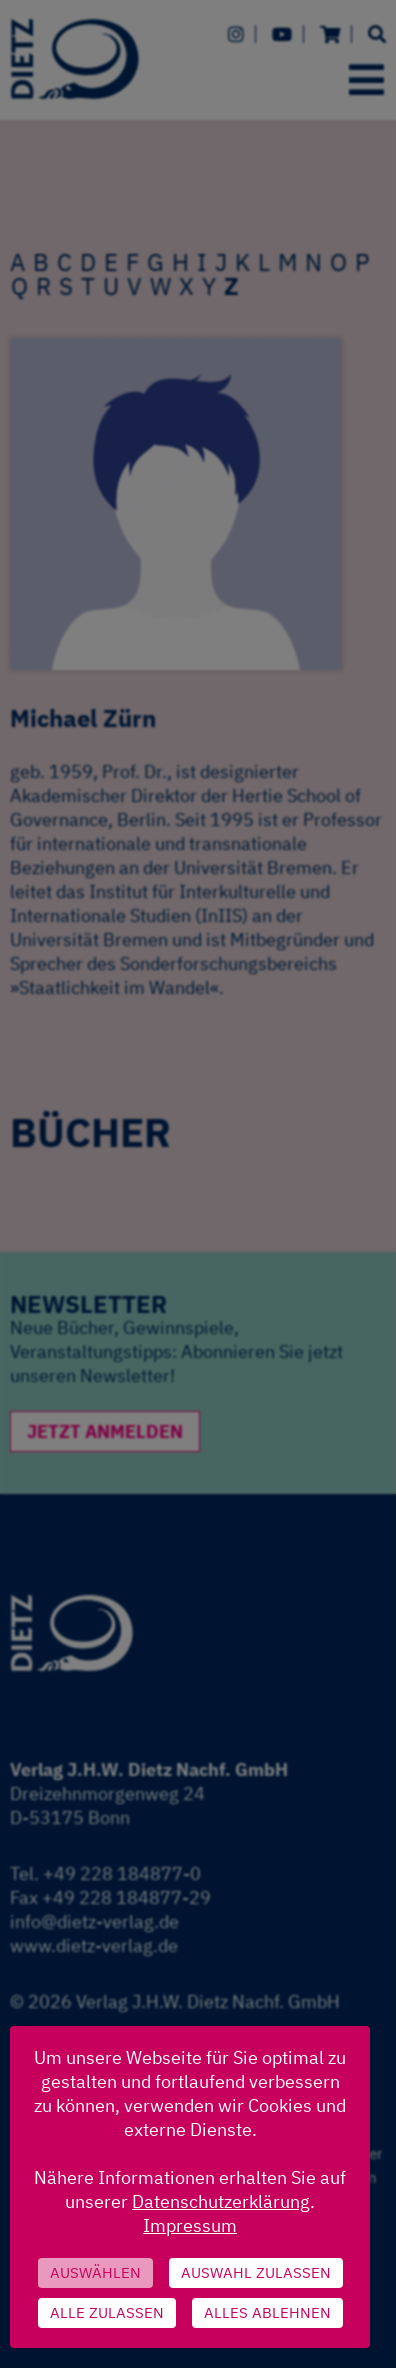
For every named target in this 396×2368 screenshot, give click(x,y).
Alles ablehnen (267, 2312)
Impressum (190, 2225)
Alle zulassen (107, 2312)
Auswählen (95, 2272)
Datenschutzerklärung (221, 2201)
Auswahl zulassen (256, 2272)
